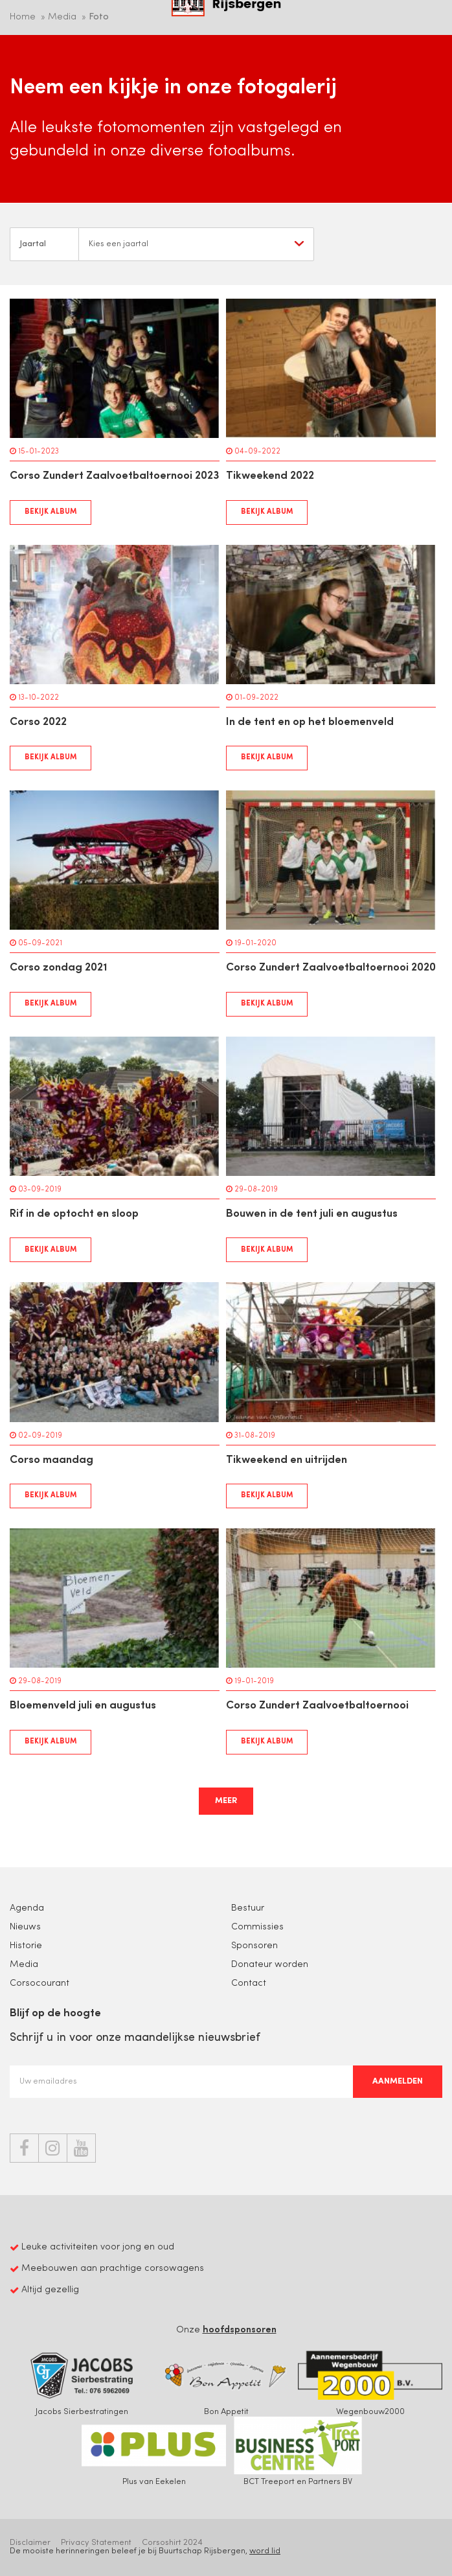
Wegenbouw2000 (370, 2381)
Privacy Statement (96, 2542)
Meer (226, 1801)
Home (23, 17)
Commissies (257, 1927)
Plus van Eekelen (154, 2451)
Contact (248, 1983)
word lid (264, 2551)
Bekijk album (51, 512)
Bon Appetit (226, 2381)
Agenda (27, 1908)
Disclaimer (30, 2542)
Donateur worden (269, 1965)
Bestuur (247, 1908)
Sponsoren (254, 1946)
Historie (26, 1946)
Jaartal (33, 244)
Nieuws (25, 1927)
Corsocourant (39, 1983)
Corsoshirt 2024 (172, 2542)
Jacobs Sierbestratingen (82, 2381)
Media (24, 1965)
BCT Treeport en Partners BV (298, 2451)
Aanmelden (397, 2081)
